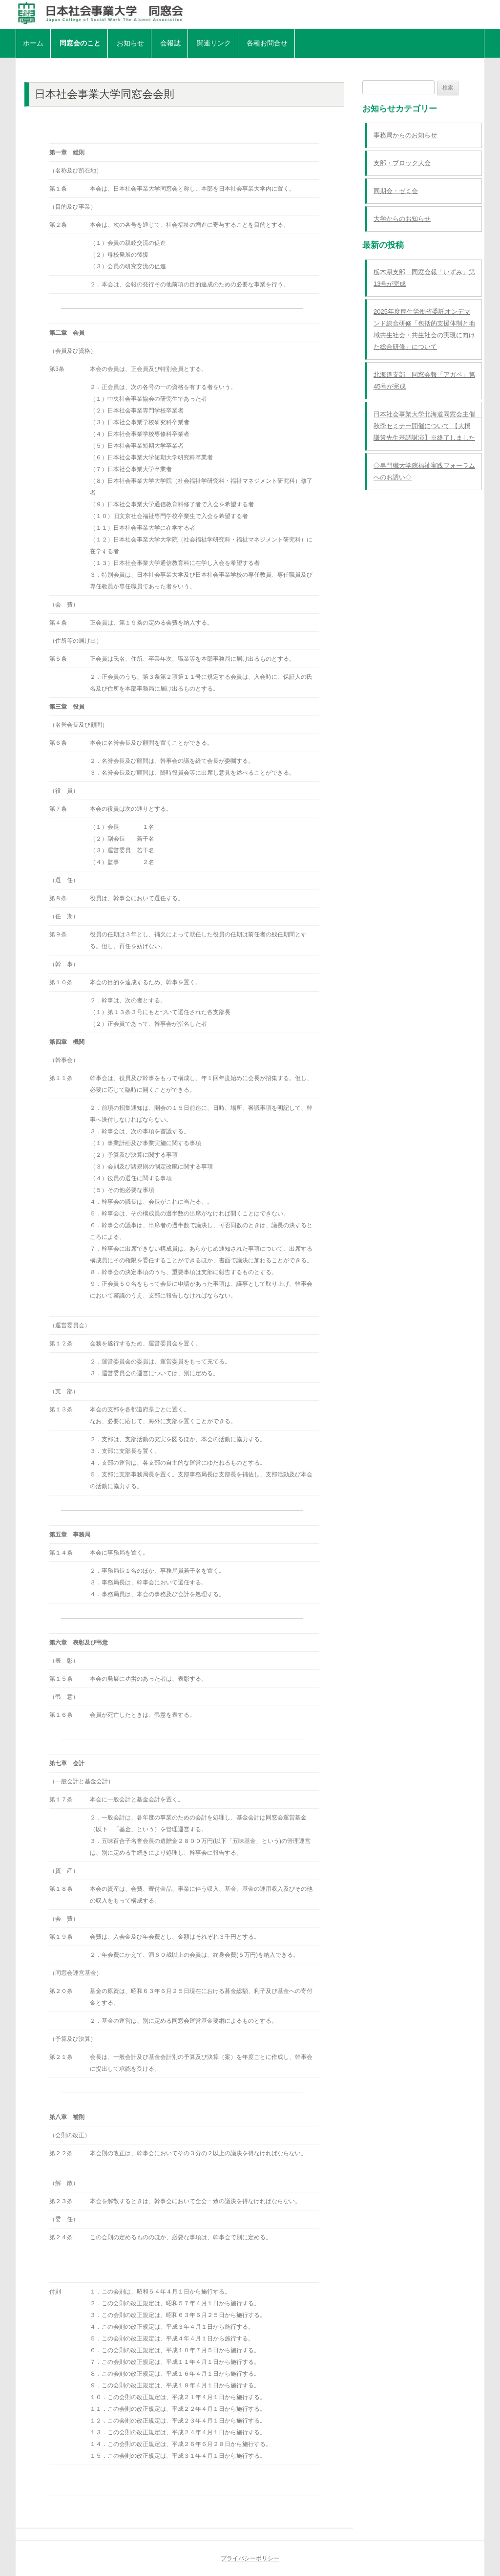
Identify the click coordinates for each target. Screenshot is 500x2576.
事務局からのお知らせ (405, 135)
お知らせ (130, 43)
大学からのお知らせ (402, 218)
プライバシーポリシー (250, 2558)
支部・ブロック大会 (402, 163)
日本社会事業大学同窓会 (250, 13)
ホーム (33, 43)
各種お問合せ (267, 43)
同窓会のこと (80, 43)
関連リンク (214, 43)
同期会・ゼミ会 (396, 191)
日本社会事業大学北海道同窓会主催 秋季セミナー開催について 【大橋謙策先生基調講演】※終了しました (427, 426)
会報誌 (170, 43)
